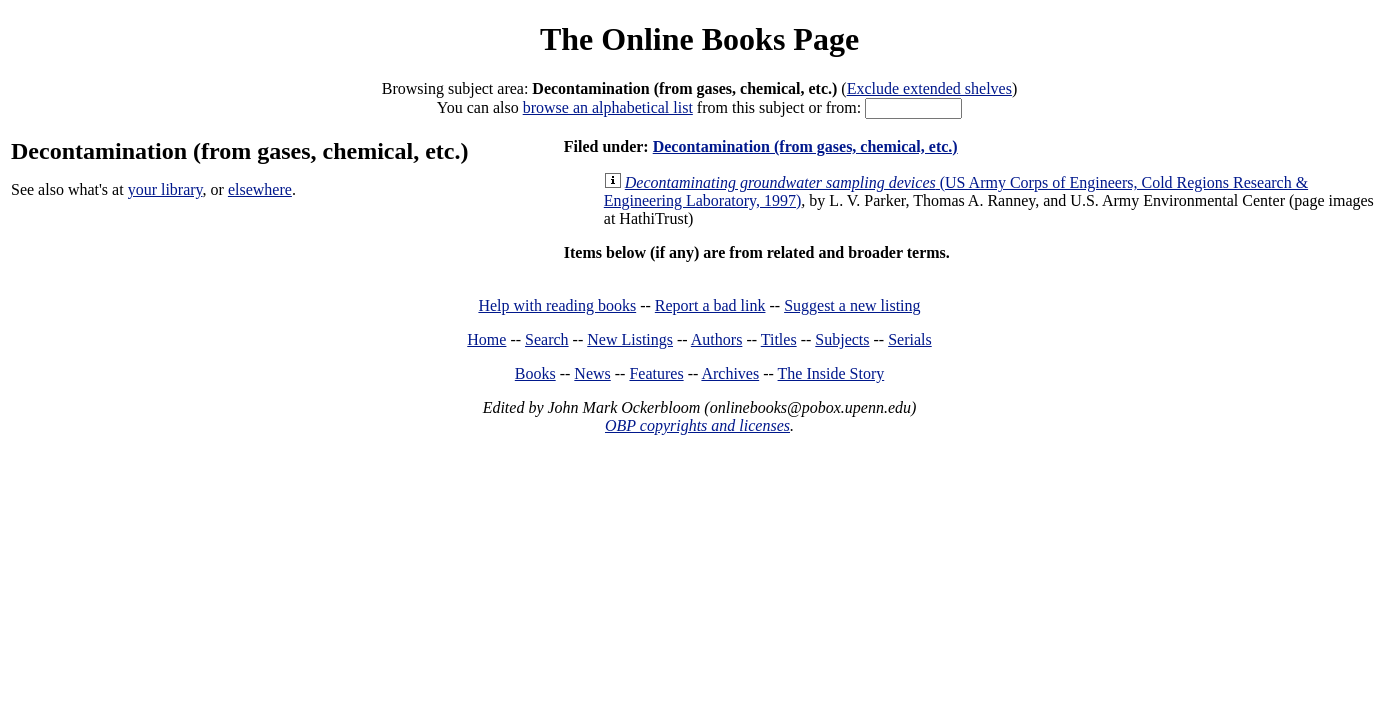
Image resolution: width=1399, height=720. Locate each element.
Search (547, 339)
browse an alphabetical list (608, 107)
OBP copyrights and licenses (697, 425)
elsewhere (260, 189)
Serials (910, 339)
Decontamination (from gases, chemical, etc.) (805, 146)
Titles (779, 339)
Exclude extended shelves (929, 88)
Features (656, 373)
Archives (730, 373)
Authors (717, 339)
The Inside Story (831, 373)
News (592, 373)
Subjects (842, 339)
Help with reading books (557, 305)
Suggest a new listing (852, 305)
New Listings (630, 339)
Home (486, 339)
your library (165, 189)
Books (535, 373)
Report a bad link (710, 305)
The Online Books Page (699, 39)
